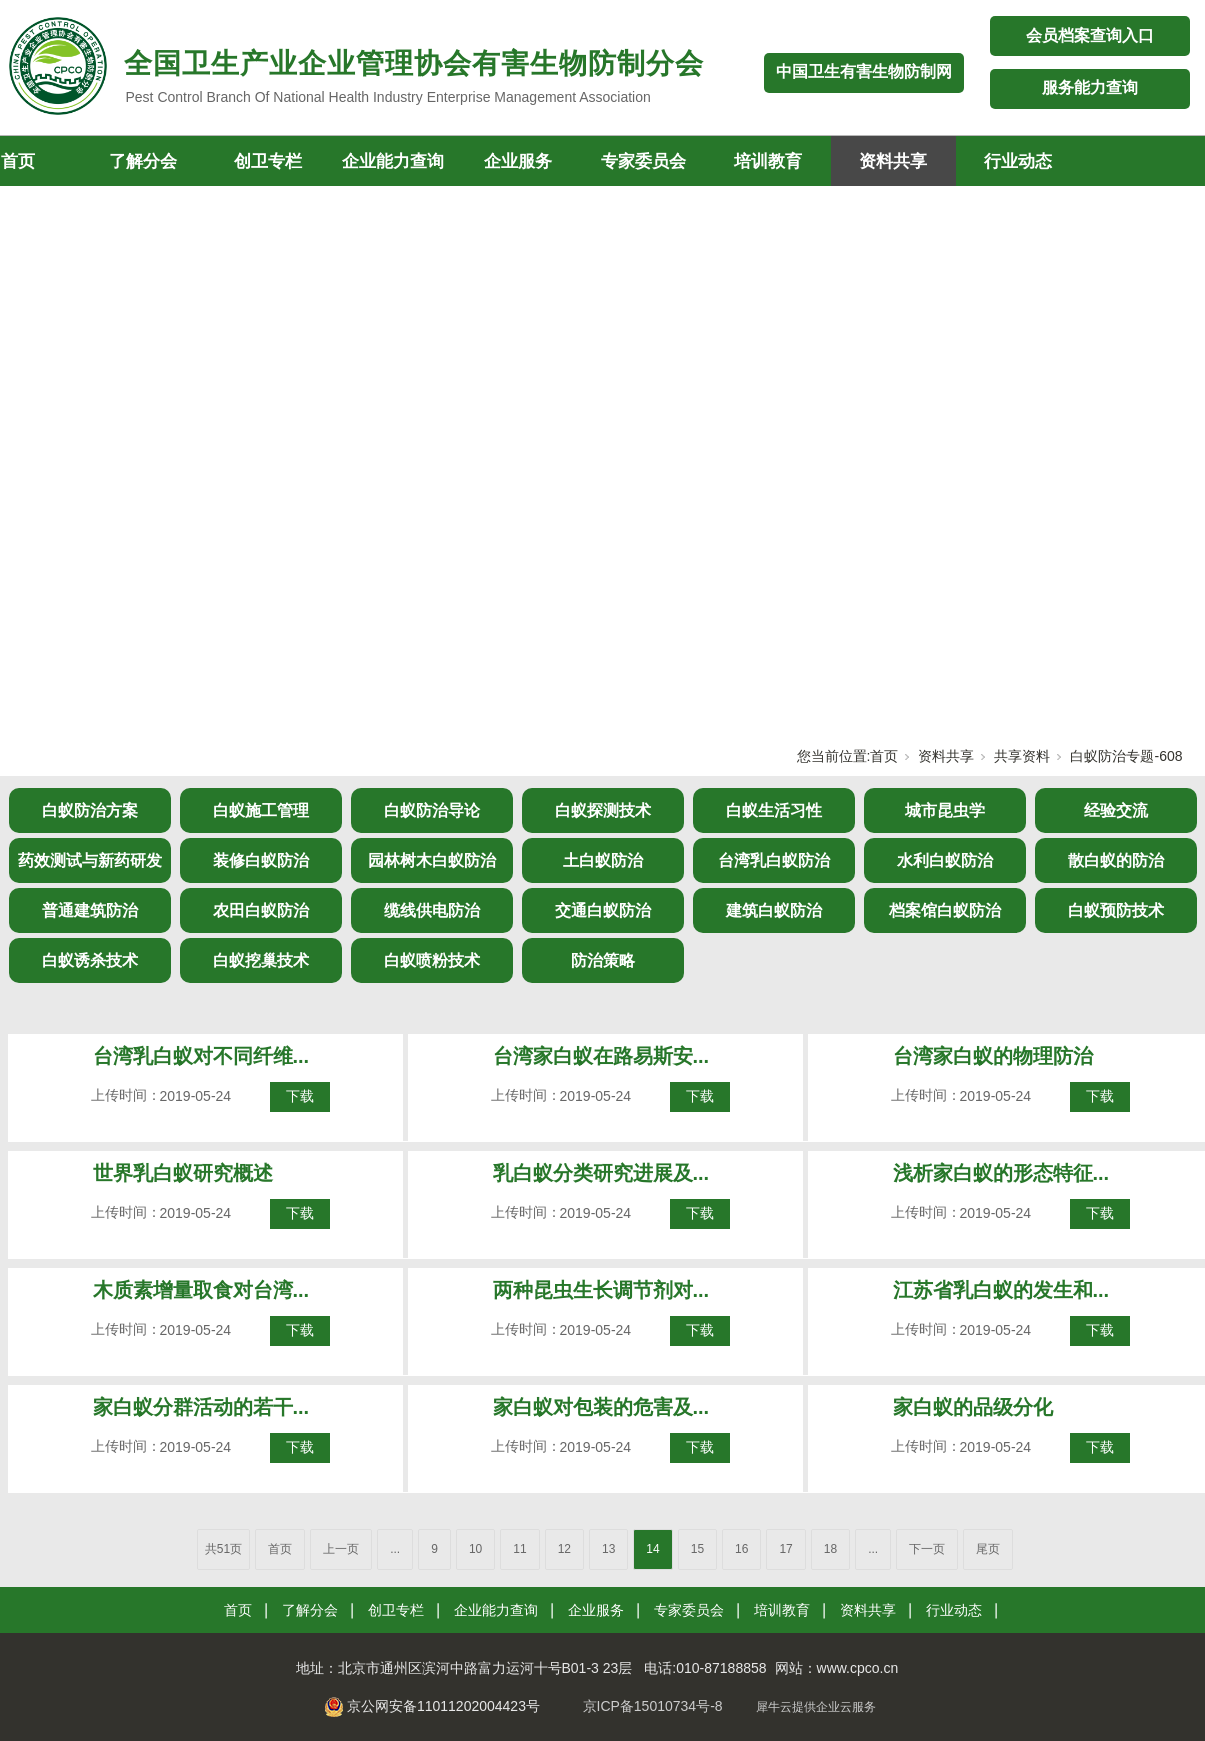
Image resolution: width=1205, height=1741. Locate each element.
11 (519, 1549)
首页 (884, 756)
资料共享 (893, 161)
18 (830, 1549)
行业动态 (1018, 161)
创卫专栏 (268, 161)
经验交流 (1116, 810)
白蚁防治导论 (432, 810)
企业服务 (518, 161)
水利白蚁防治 (945, 860)
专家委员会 (643, 161)
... (395, 1549)
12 (564, 1549)
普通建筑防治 (90, 910)
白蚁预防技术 (1116, 910)
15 (697, 1549)
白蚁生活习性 (774, 810)
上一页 (341, 1549)
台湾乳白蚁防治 (774, 860)
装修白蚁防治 (261, 860)
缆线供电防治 (432, 910)
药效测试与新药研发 (90, 860)
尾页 (988, 1549)
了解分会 (143, 161)
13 (608, 1549)
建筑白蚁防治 (774, 910)
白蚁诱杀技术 (90, 960)
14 (652, 1549)
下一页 (927, 1549)
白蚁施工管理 (261, 810)
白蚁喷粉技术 (432, 960)
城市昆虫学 (945, 810)
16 (741, 1549)
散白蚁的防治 (1116, 860)
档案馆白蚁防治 (945, 910)
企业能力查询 (393, 161)
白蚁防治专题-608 (1126, 756)
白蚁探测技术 (603, 810)
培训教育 (768, 161)
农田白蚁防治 (261, 910)
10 (475, 1549)
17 (785, 1549)
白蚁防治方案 (90, 810)
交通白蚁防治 (603, 910)
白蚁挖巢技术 (261, 960)
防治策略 (603, 960)
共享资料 (1022, 756)
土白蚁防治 (603, 860)
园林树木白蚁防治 (432, 860)
